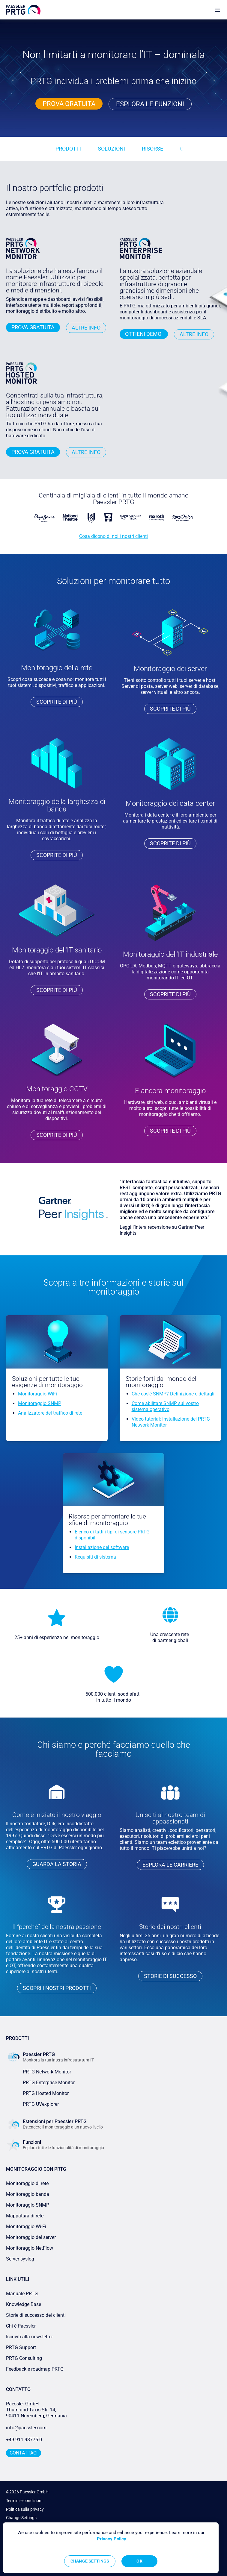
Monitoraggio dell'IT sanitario (57, 950)
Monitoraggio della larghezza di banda (56, 805)
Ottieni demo (144, 334)
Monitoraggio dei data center (170, 803)
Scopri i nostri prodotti (57, 1988)
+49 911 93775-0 (24, 2440)
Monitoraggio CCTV (57, 1089)
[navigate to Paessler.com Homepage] (23, 10)
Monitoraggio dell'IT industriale (170, 954)
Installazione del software (102, 1547)
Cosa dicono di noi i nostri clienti (113, 536)
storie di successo (170, 1976)
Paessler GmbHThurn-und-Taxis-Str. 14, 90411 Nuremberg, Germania (36, 2410)
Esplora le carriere (170, 1865)
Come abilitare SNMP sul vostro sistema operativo (165, 1406)
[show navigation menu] (217, 9)
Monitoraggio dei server (170, 669)
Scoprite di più (56, 702)
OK (139, 2561)
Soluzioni (111, 148)
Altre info (86, 327)
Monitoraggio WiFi (37, 1394)
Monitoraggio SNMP (39, 1403)
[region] (111, 2547)
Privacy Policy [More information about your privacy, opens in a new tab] (111, 2539)
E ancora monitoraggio (170, 1091)
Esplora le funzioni (150, 104)
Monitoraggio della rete (56, 668)
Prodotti (68, 148)
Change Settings (21, 2517)
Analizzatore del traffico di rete (50, 1413)
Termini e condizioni (24, 2500)
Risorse (152, 148)
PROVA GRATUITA (69, 103)
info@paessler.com (26, 2428)
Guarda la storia (56, 1864)
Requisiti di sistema (95, 1557)
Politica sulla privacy (25, 2509)
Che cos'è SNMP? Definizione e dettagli (173, 1394)
